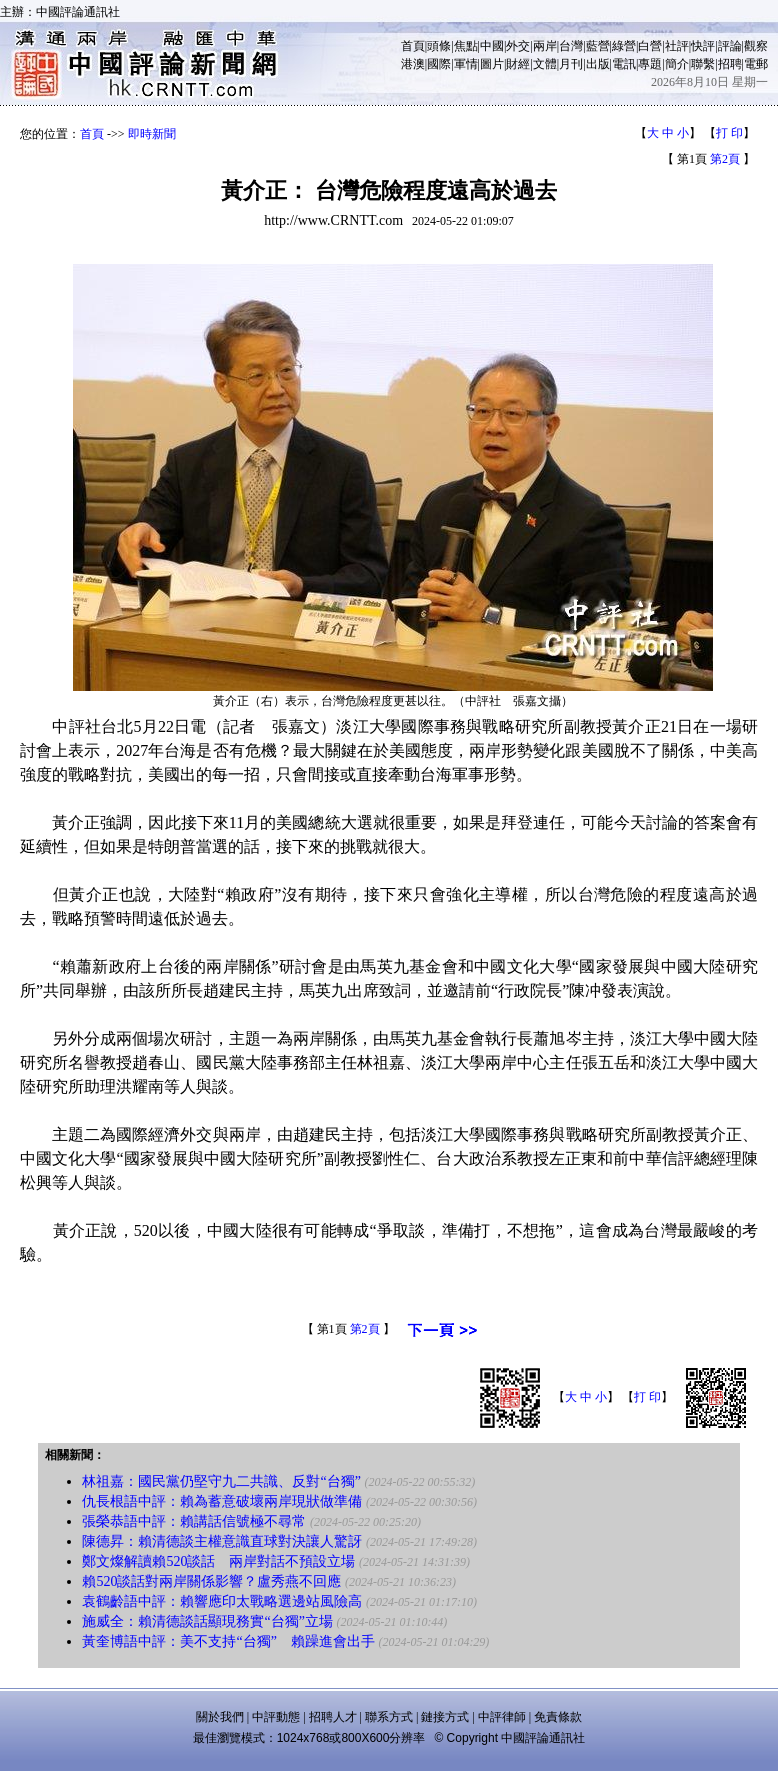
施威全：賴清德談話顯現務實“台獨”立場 (207, 1621)
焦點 (466, 46)
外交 (518, 46)
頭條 (439, 46)
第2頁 (725, 159)
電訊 (624, 64)
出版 (598, 64)
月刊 (571, 64)
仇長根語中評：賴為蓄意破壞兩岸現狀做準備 (222, 1501)
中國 (492, 46)
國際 (439, 64)
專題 (650, 64)
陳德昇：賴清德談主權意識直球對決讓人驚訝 (222, 1541)
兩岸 (545, 46)
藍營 (598, 46)
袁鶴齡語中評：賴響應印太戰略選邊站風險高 (222, 1601)
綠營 (624, 46)
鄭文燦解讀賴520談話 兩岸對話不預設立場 (218, 1561)
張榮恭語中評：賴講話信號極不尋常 (194, 1521)
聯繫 (703, 64)
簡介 (677, 64)
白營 (650, 46)
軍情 (466, 64)
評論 (730, 46)
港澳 (413, 64)
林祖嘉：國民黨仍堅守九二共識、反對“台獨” (221, 1481)
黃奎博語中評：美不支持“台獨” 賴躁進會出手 (228, 1641)
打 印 (729, 133)
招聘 (730, 64)
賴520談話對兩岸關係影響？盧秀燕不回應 (211, 1581)
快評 (703, 46)
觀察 (756, 46)
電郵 (756, 64)
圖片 (492, 64)
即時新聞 (152, 134)
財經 (518, 64)
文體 (545, 64)
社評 (677, 46)
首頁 (413, 46)
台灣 (571, 46)
